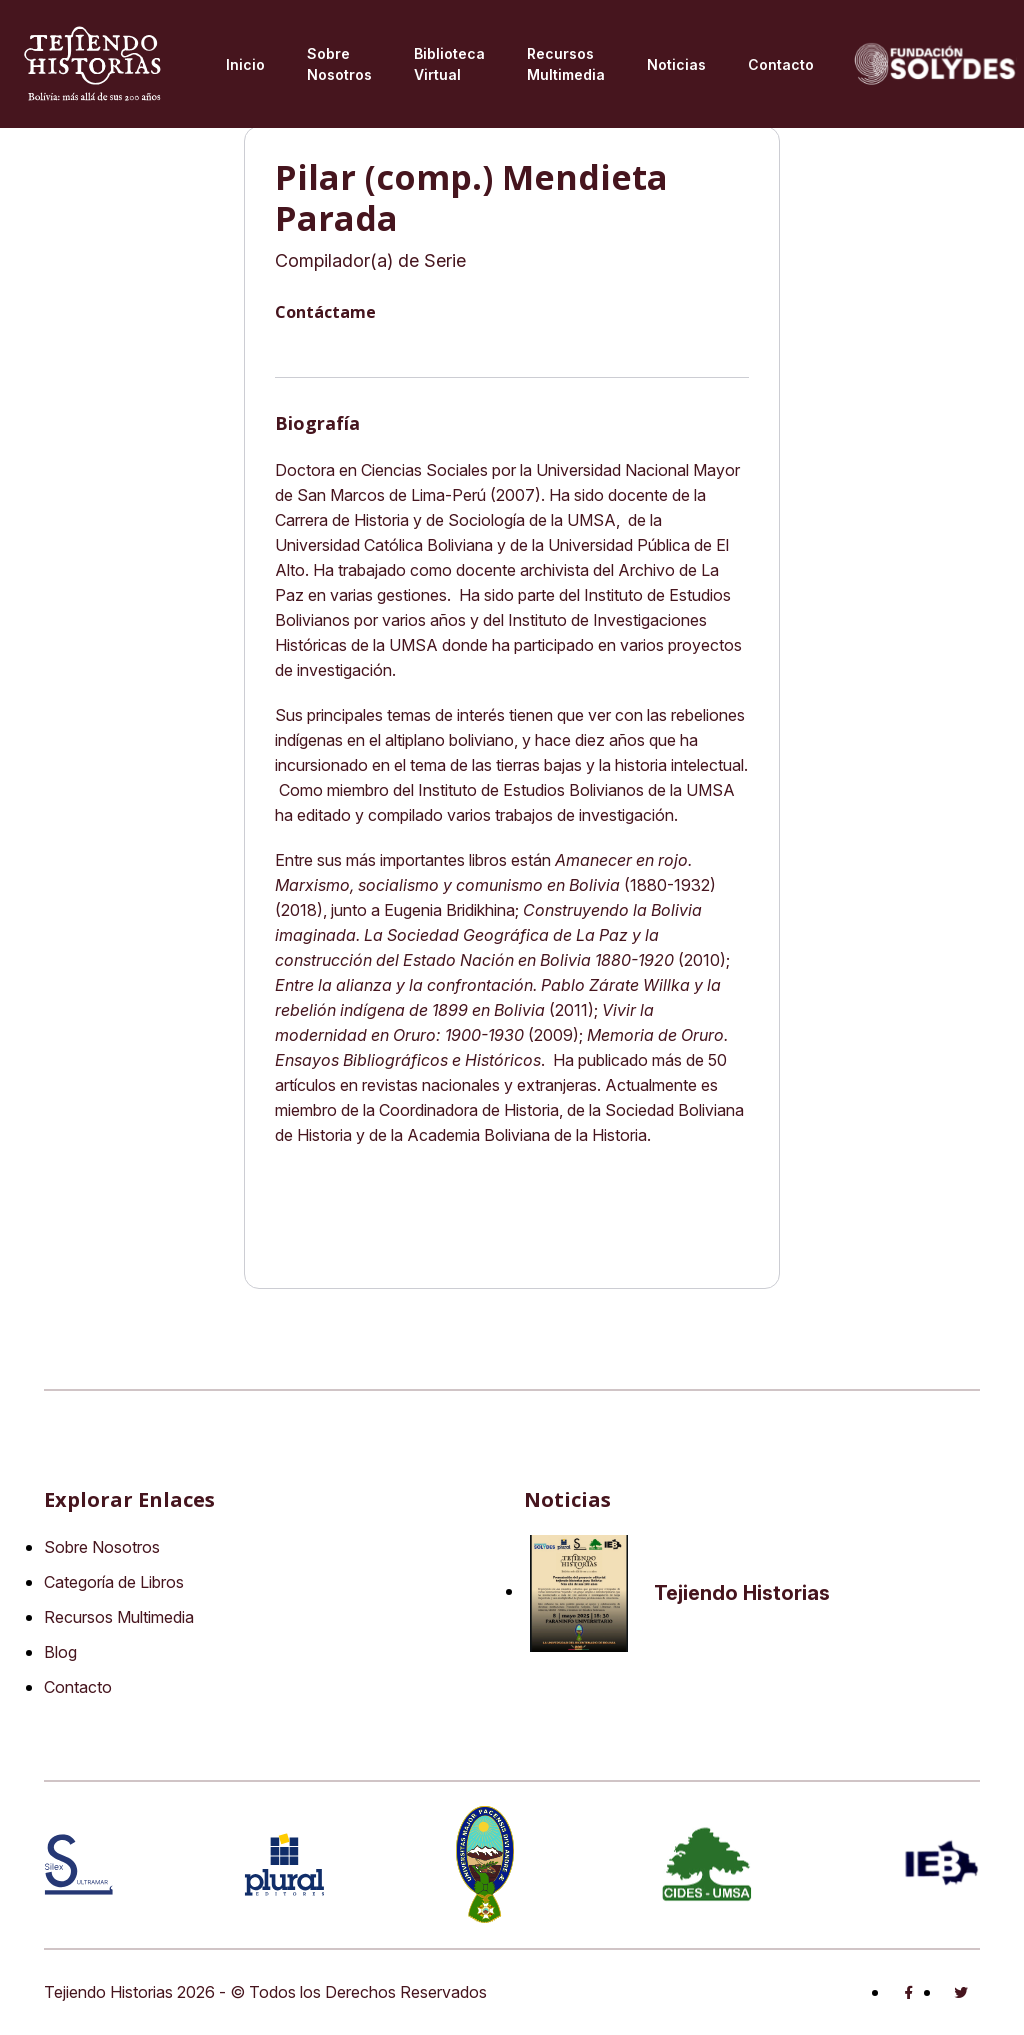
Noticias (676, 64)
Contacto (781, 64)
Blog (60, 1652)
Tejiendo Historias (742, 1593)
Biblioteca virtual (449, 64)
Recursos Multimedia (119, 1617)
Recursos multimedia (566, 64)
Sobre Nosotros (339, 64)
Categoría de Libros (114, 1582)
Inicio (245, 64)
